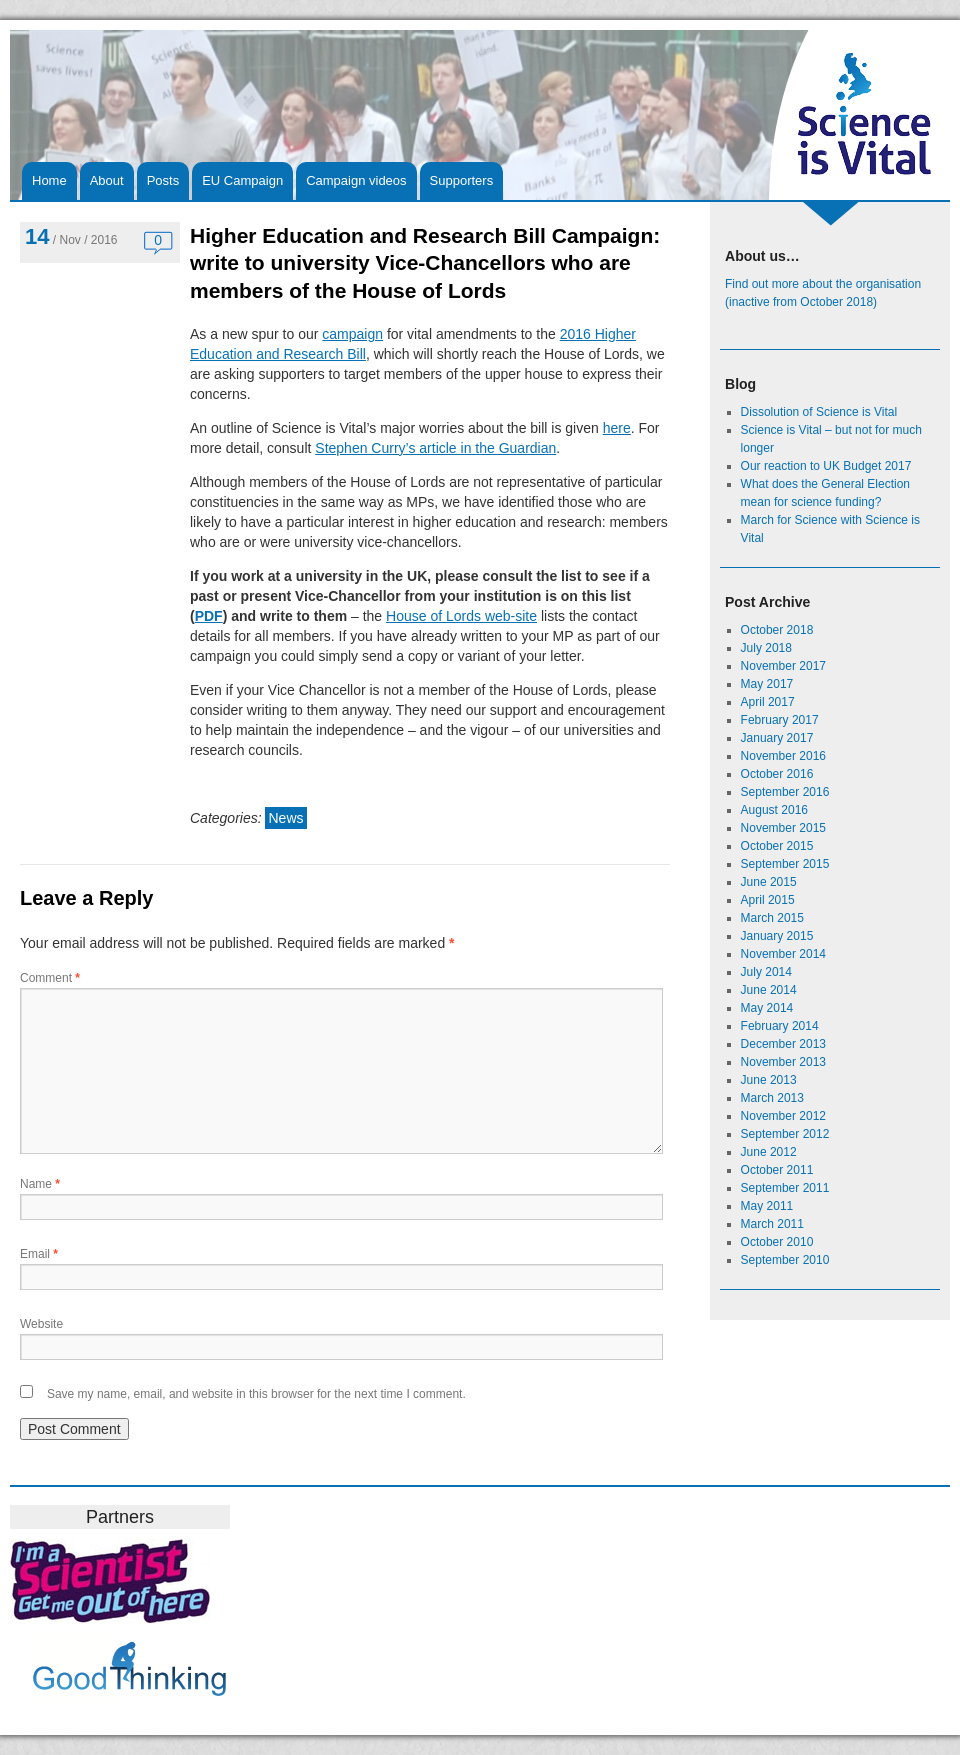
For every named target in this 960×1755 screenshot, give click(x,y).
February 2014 (780, 1026)
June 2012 (769, 1152)
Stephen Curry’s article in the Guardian (435, 448)
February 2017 (780, 720)
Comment (50, 978)
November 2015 (783, 828)
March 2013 (772, 1098)
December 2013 (783, 1044)
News (285, 818)
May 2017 (767, 684)
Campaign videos (356, 180)
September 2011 (785, 1188)
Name (40, 1184)
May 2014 (767, 1008)
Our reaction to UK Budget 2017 (826, 466)
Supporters (462, 180)
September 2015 (785, 864)
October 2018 (777, 630)
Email (39, 1254)
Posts (163, 180)
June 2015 (769, 882)
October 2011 (777, 1170)
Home (49, 180)
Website (41, 1324)
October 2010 (777, 1242)
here (617, 428)
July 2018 (766, 648)
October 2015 (777, 846)
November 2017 (783, 666)
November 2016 (783, 756)
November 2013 (783, 1062)
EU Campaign (242, 180)
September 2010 (785, 1260)
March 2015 (772, 918)
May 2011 (767, 1206)
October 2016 (777, 774)
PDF (209, 616)
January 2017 (777, 738)
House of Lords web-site (461, 616)
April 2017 (768, 702)
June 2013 (769, 1080)
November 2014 (783, 954)
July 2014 (766, 972)
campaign (352, 334)
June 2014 (769, 990)
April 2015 (768, 900)
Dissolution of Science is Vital (819, 412)
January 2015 (777, 936)
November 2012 (783, 1116)
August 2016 (774, 810)
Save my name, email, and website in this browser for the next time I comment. (256, 1394)
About (107, 180)
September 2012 (785, 1134)
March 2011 (772, 1224)
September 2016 (785, 792)
